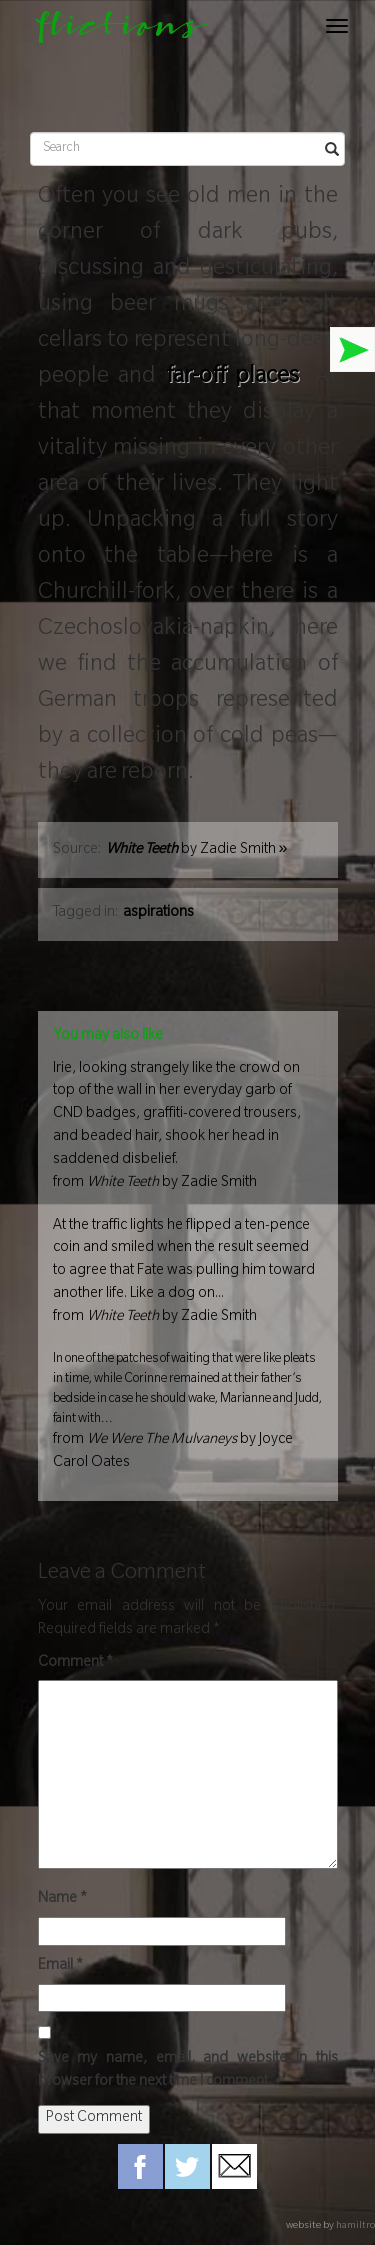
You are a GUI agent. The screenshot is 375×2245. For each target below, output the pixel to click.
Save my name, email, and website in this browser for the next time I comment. (188, 2071)
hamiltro (355, 2226)
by (197, 851)
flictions (112, 31)
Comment (75, 1664)
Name (62, 1900)
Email (60, 1967)
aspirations (158, 914)
